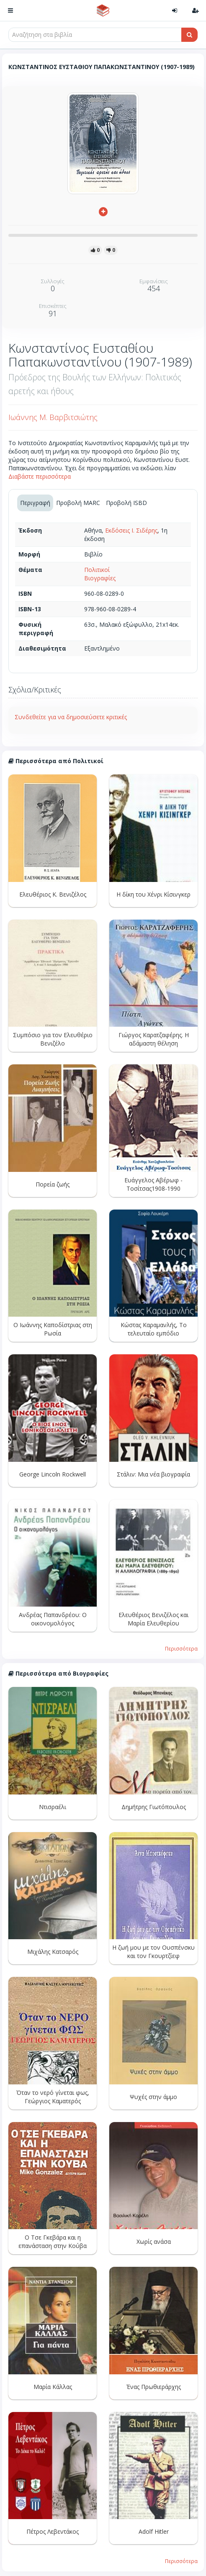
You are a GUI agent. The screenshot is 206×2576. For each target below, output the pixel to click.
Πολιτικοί (97, 570)
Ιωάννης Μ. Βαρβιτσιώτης (53, 417)
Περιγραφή (35, 503)
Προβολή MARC (78, 503)
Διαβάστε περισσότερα (39, 476)
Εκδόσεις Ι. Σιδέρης (131, 530)
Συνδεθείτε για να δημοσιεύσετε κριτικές (71, 717)
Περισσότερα (181, 1648)
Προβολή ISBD (126, 503)
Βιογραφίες (100, 578)
